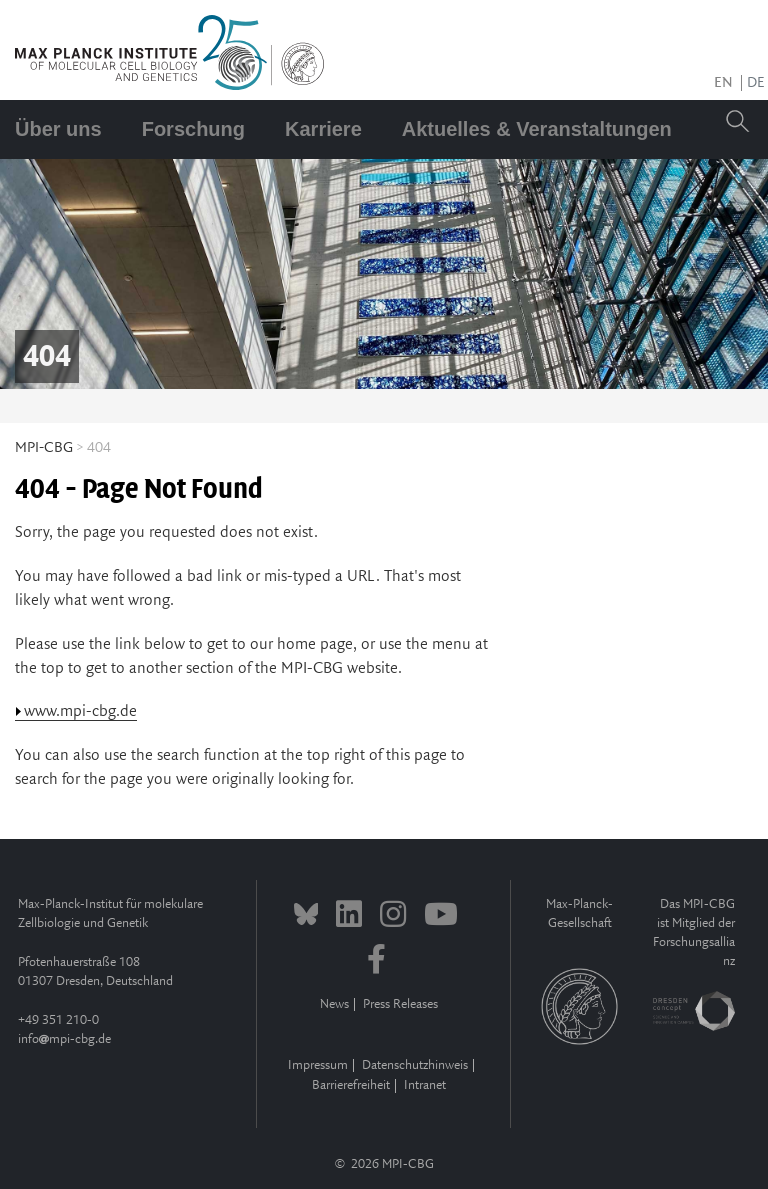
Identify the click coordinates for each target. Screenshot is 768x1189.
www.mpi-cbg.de (80, 711)
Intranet (425, 1085)
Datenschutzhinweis (415, 1065)
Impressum (318, 1065)
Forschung (193, 129)
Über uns (58, 129)
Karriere (323, 129)
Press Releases (400, 1004)
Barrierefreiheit (351, 1085)
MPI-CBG (44, 448)
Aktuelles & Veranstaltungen (537, 129)
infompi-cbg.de (64, 1039)
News (334, 1004)
